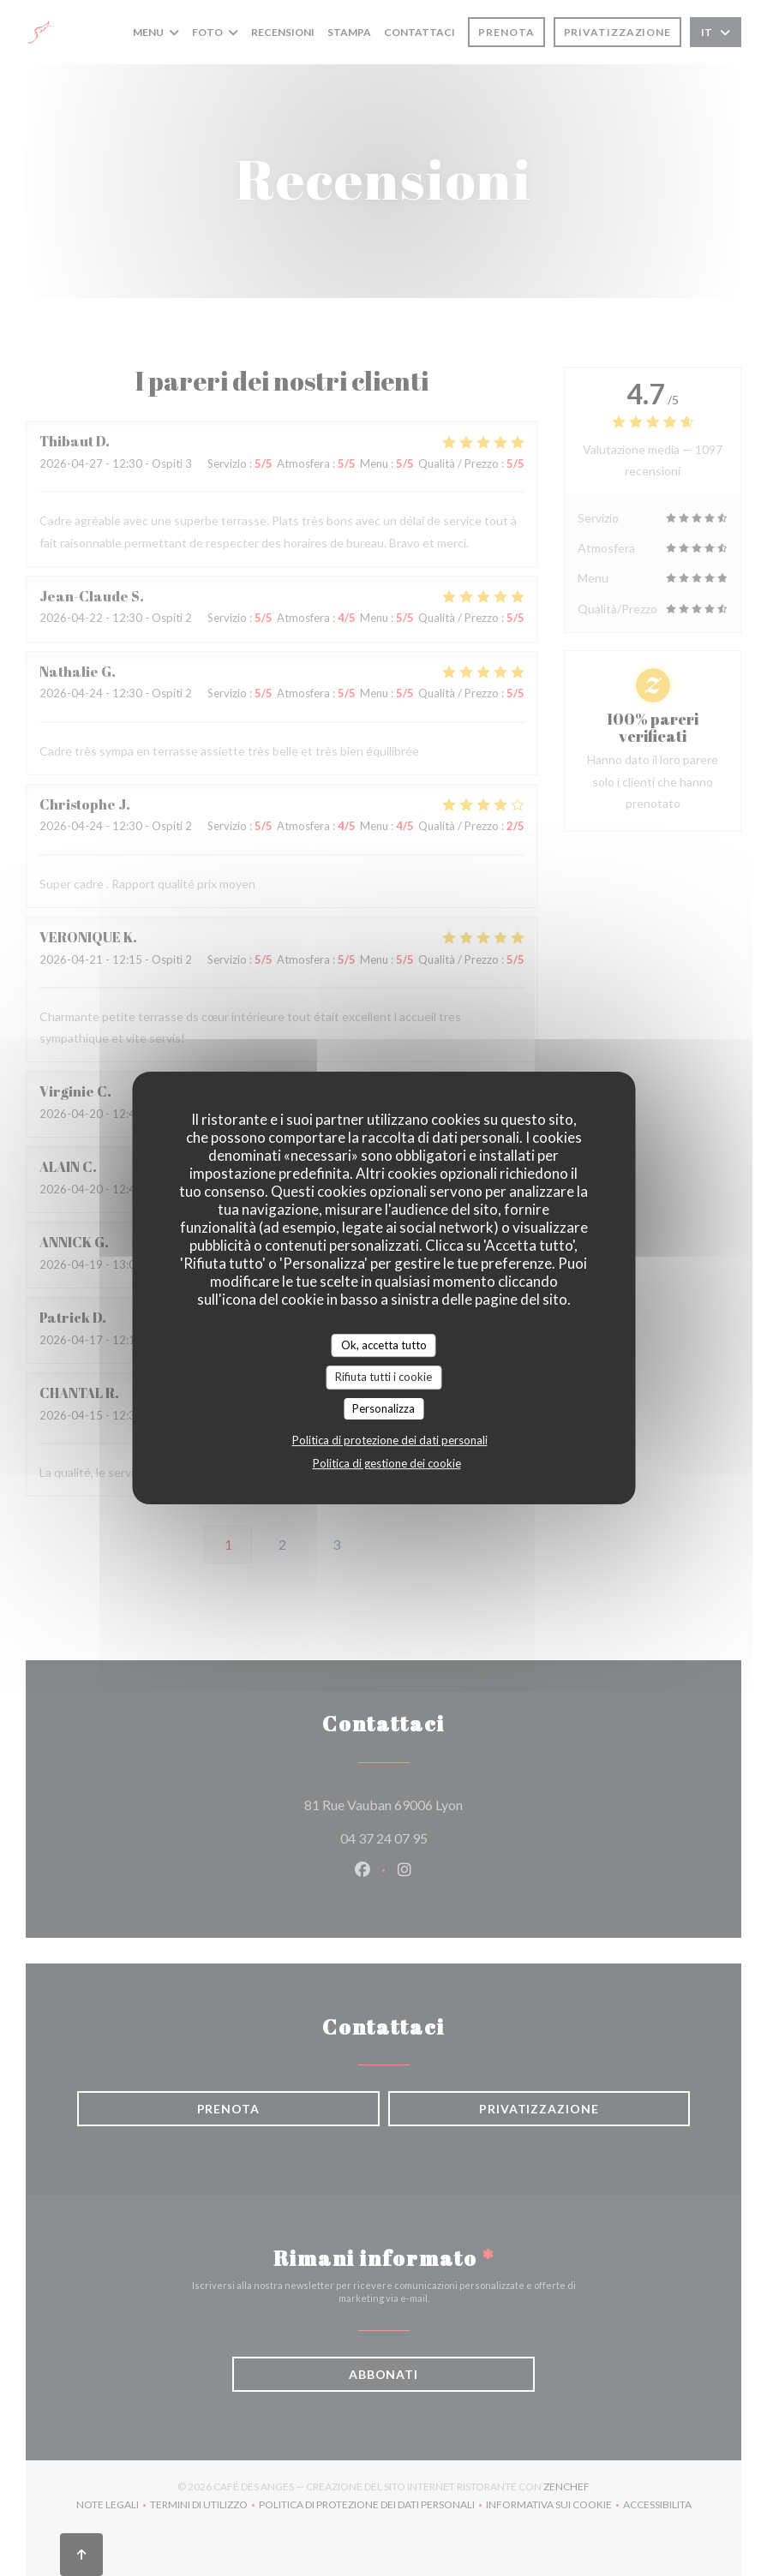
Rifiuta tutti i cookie (383, 1377)
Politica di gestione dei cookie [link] (387, 1463)
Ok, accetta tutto (384, 1345)
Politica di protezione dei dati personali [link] (390, 1440)
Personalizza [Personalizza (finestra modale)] (383, 1408)
